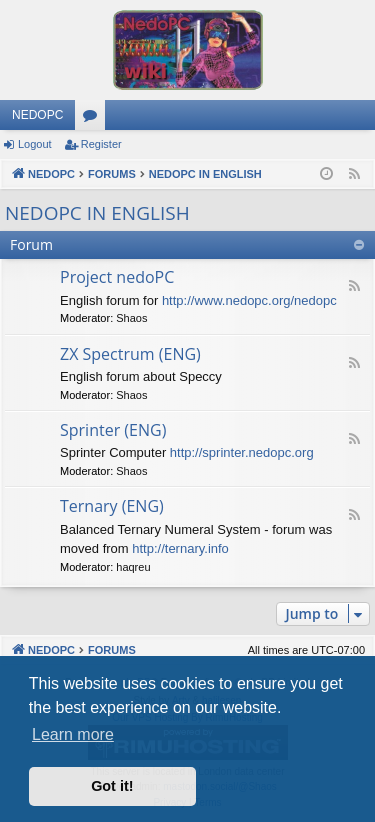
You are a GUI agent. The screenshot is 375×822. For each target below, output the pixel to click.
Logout (35, 144)
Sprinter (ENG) (113, 430)
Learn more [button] (73, 734)
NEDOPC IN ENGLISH (97, 213)
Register (101, 144)
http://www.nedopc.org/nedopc (249, 300)
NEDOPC (37, 115)
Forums (94, 119)
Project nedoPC (117, 277)
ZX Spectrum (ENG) (130, 354)
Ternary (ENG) (112, 506)
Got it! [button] (112, 786)
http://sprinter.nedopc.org (242, 452)
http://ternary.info (180, 548)
